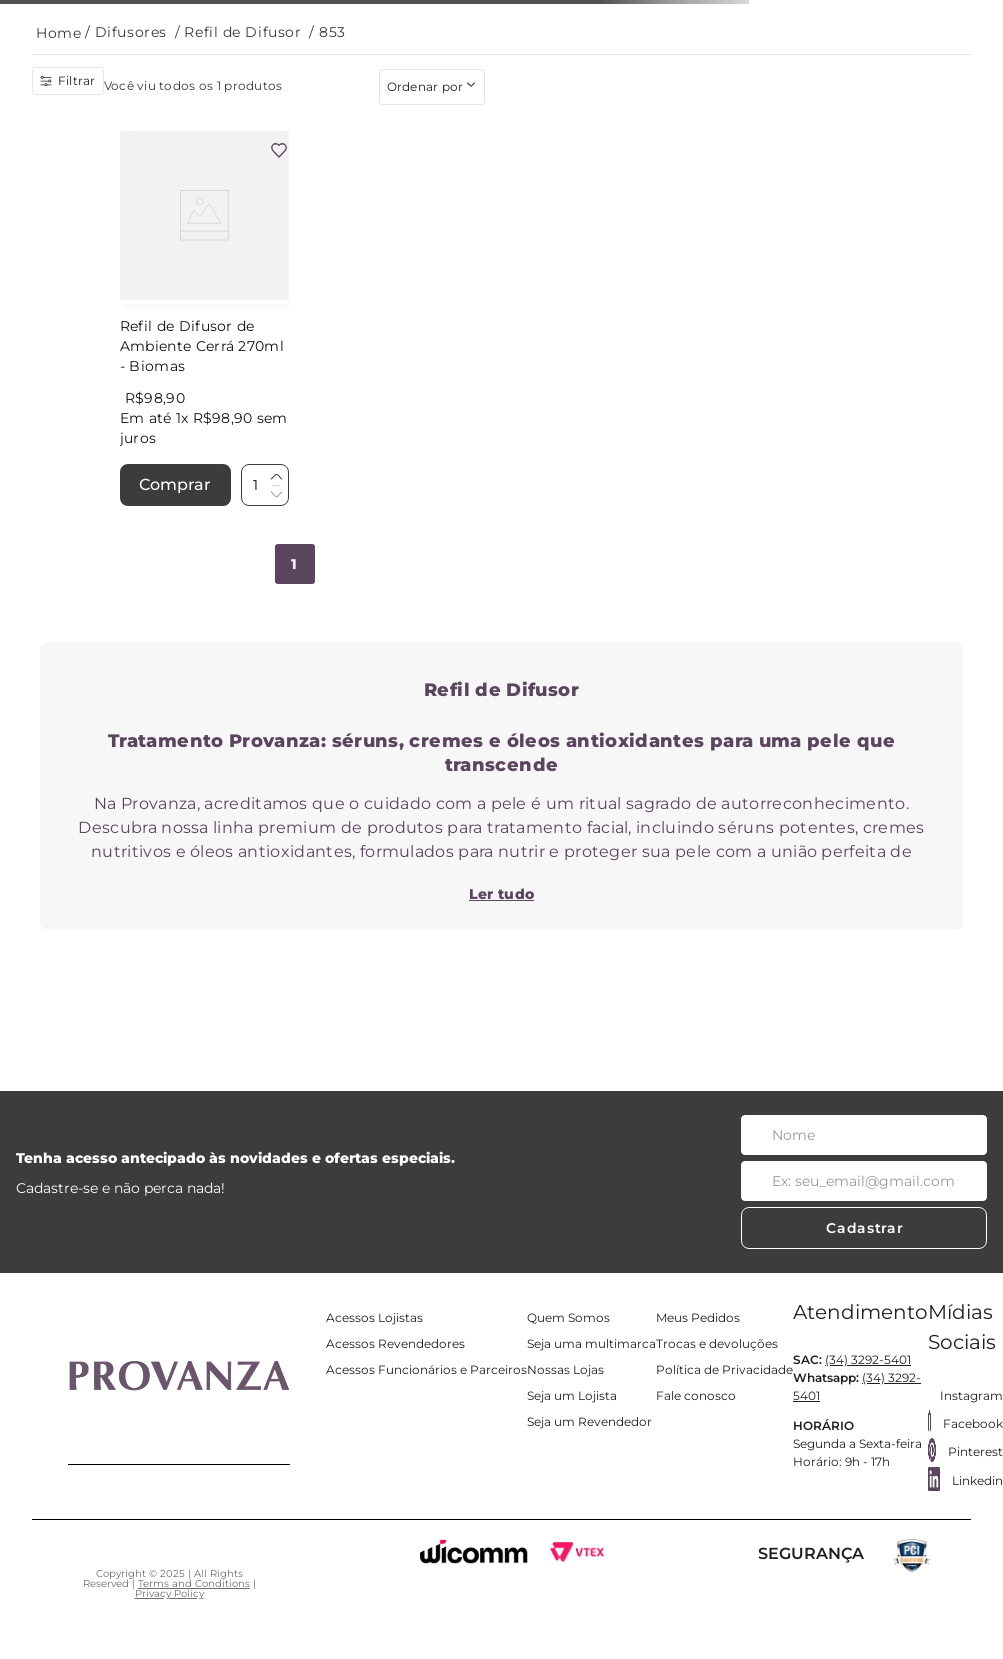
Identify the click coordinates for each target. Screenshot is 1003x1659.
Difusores (131, 32)
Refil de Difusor (242, 32)
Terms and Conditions (194, 1583)
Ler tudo (501, 894)
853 (332, 32)
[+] (276, 477)
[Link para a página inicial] (58, 33)
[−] (276, 493)
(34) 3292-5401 (868, 1359)
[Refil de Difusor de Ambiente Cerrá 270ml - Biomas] (204, 320)
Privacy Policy (169, 1593)
